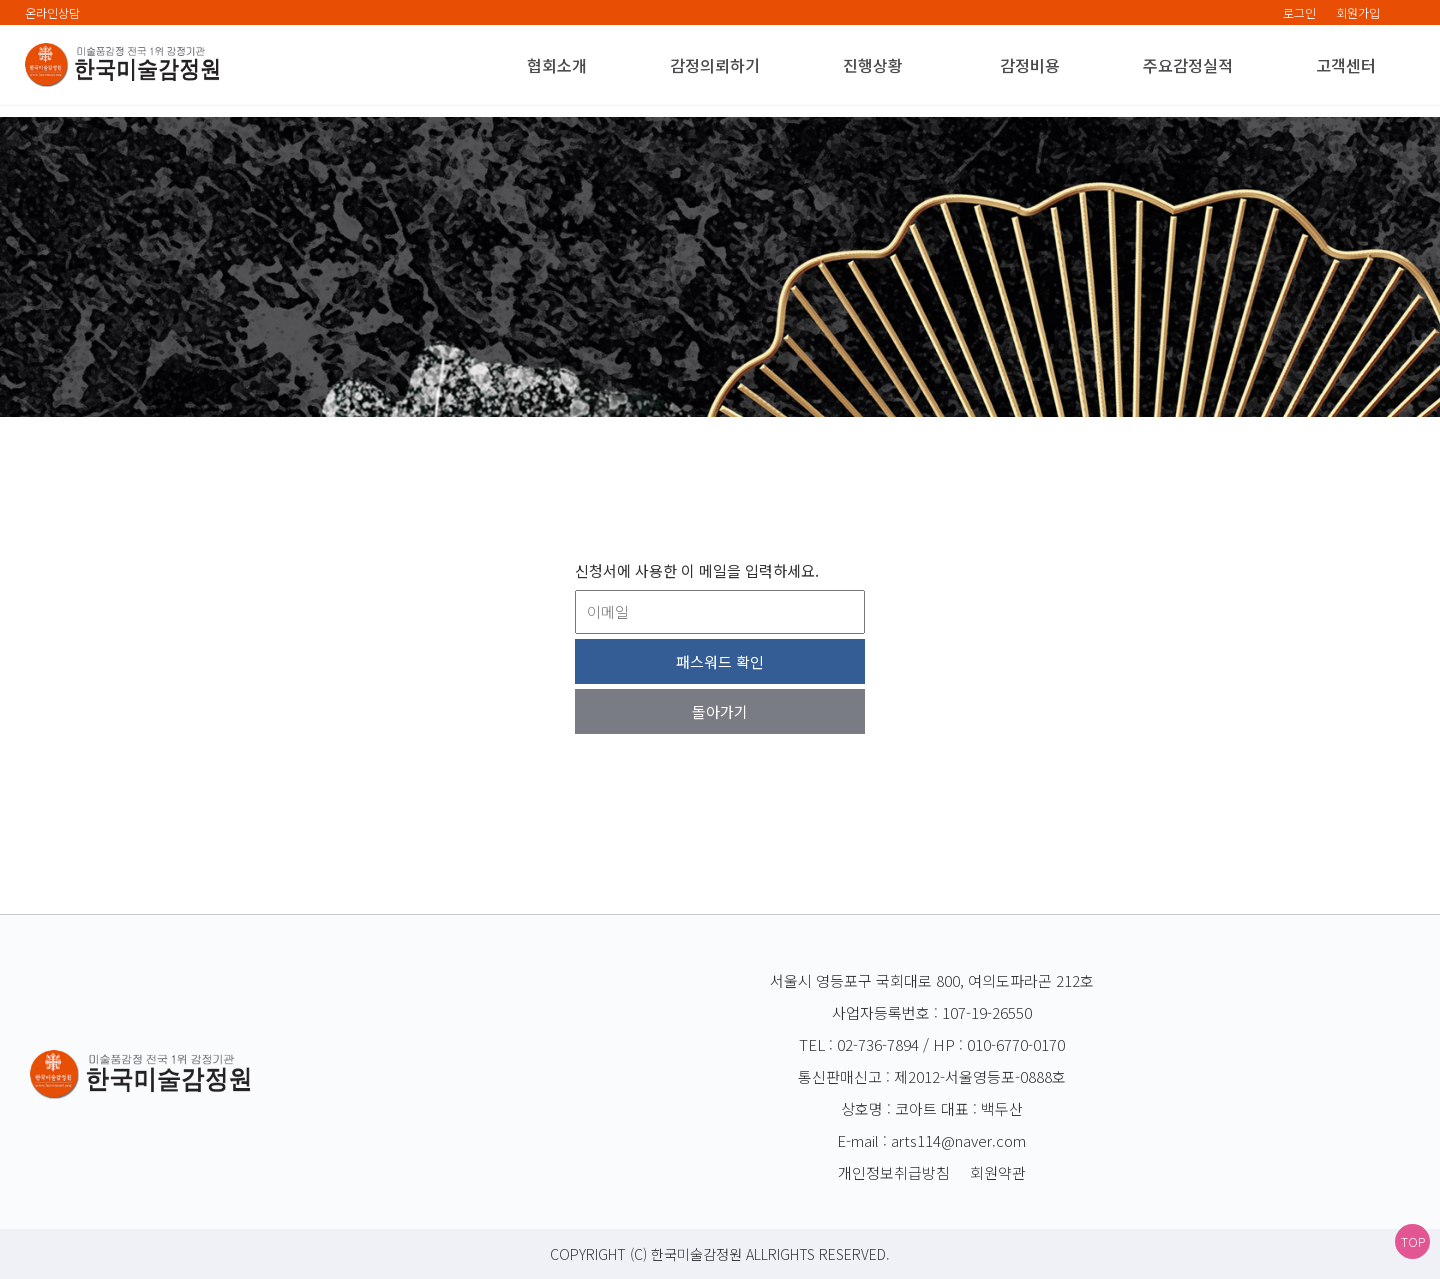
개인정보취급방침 (894, 1172)
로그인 (1299, 12)
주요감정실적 (1188, 65)
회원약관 (998, 1172)
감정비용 (1030, 65)
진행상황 (873, 65)
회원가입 (1358, 12)
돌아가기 (720, 711)
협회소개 (557, 65)
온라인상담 (52, 12)
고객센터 (1346, 65)
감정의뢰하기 (715, 65)
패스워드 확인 (720, 661)
